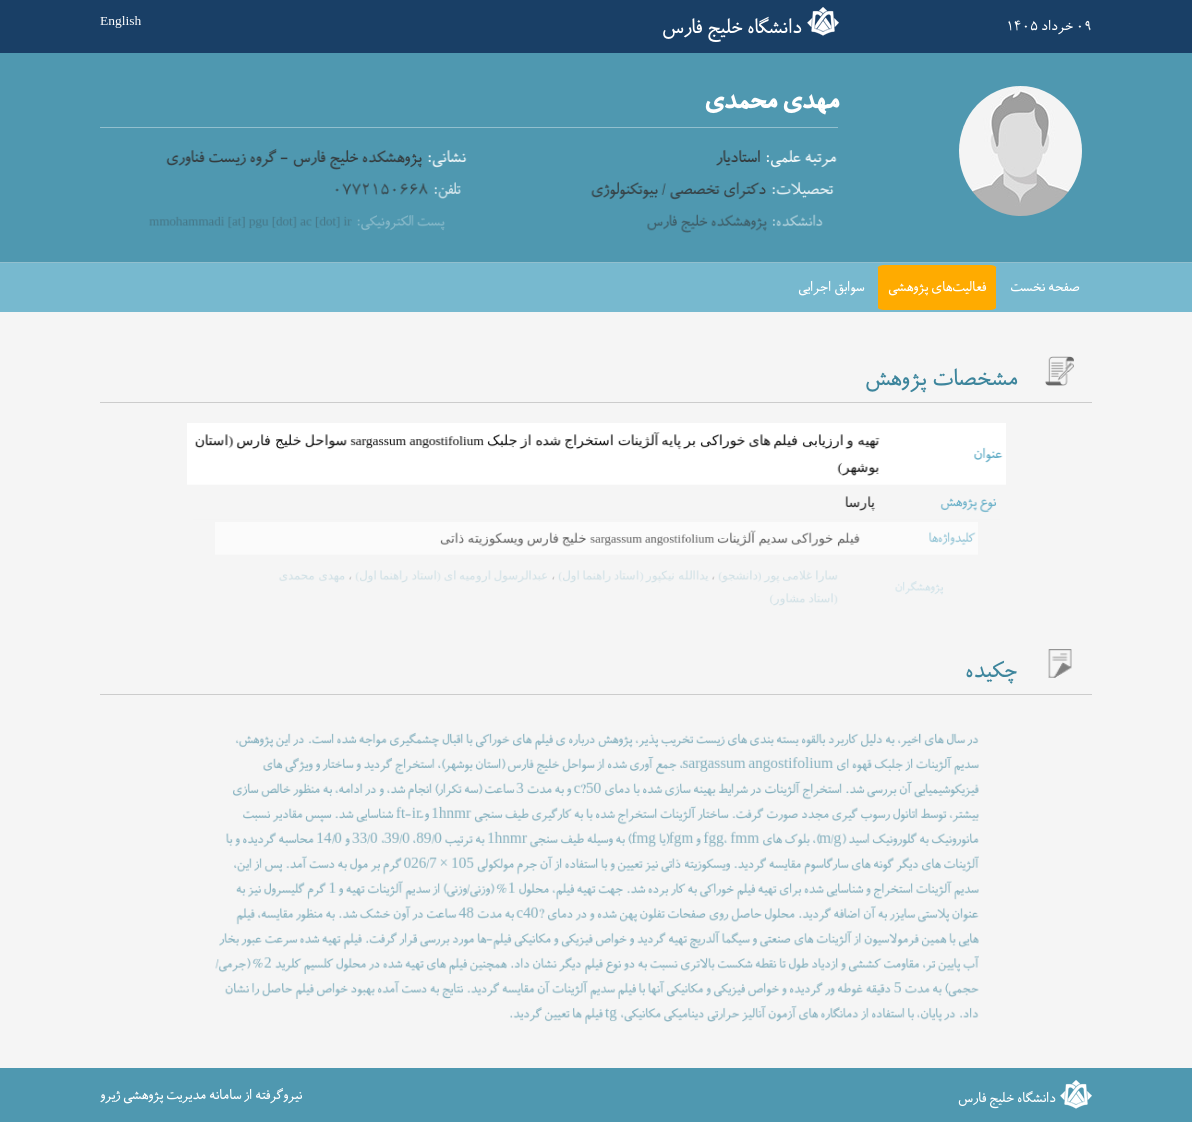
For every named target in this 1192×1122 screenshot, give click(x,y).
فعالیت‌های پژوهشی (937, 287)
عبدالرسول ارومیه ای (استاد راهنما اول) (457, 576)
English (120, 21)
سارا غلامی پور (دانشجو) (767, 576)
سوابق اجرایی (831, 287)
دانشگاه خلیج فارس (732, 28)
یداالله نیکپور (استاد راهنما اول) (630, 576)
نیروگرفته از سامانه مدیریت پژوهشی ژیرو (201, 1095)
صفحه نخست (1045, 287)
